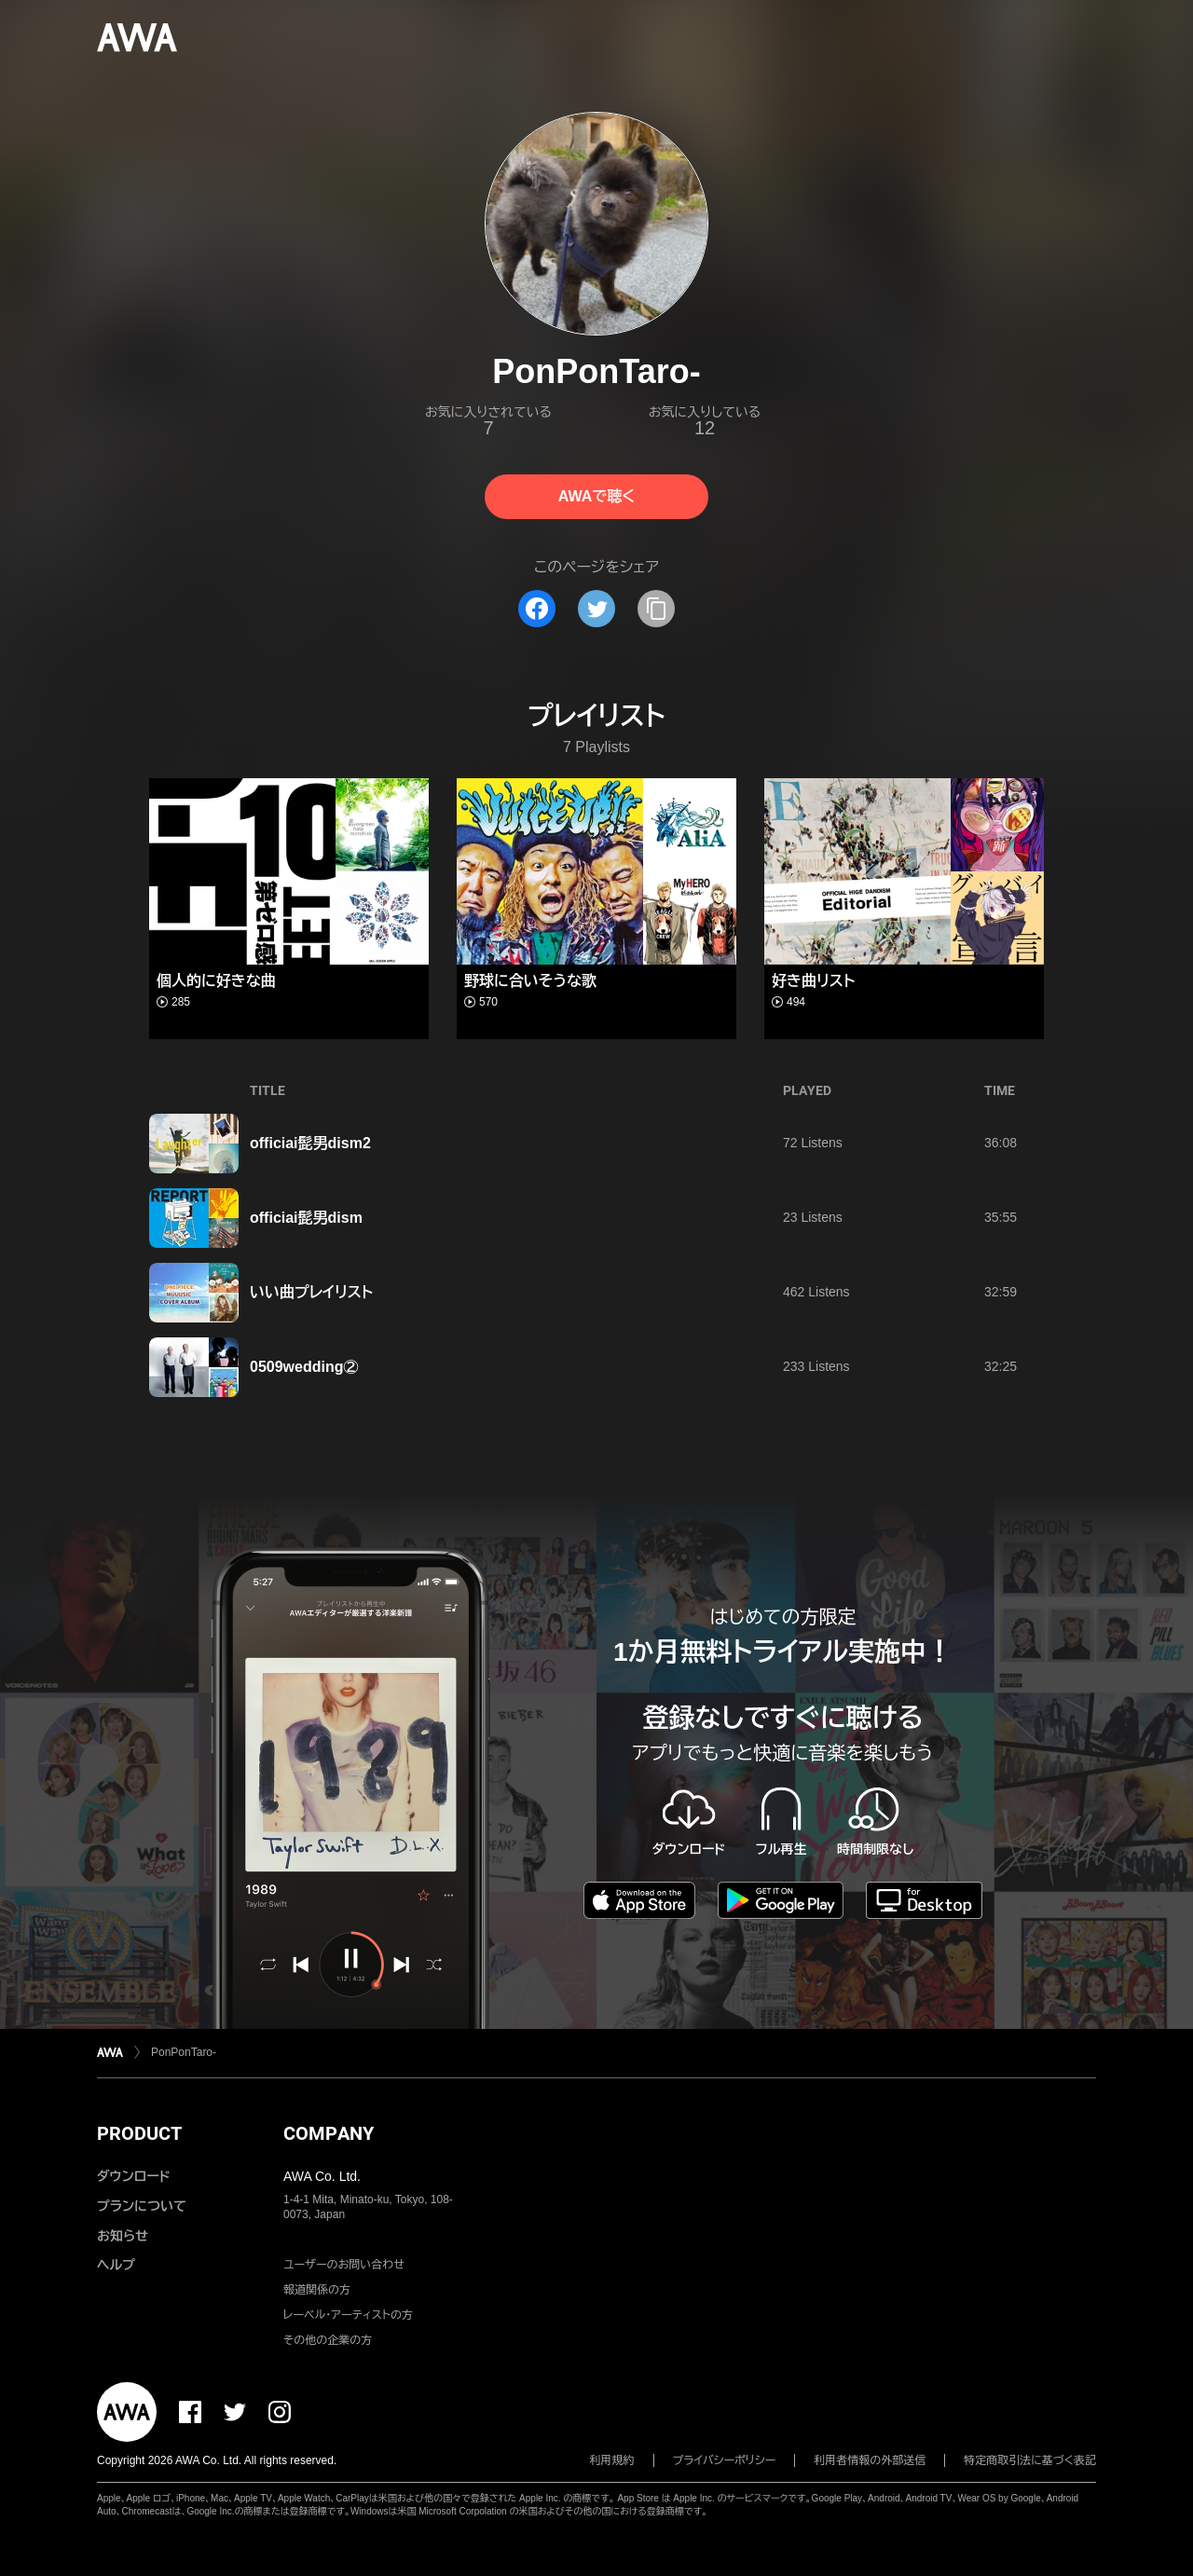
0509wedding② (304, 1367)
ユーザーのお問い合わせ (344, 2264)
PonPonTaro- (183, 2052)
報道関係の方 (316, 2289)
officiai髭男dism (306, 1218)
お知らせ (122, 2235)
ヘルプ (116, 2264)
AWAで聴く (596, 496)
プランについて (141, 2206)
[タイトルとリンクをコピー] (656, 608)
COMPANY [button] (328, 2133)
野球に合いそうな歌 (530, 981)
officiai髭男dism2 (310, 1143)
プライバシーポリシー (724, 2460)
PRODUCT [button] (139, 2133)
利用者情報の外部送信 (870, 2460)
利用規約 (612, 2460)
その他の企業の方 (327, 2340)
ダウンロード (133, 2176)
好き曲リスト (813, 981)
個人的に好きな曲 (216, 981)
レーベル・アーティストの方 (348, 2315)
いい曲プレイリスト (311, 1292)
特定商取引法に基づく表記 (1030, 2460)
